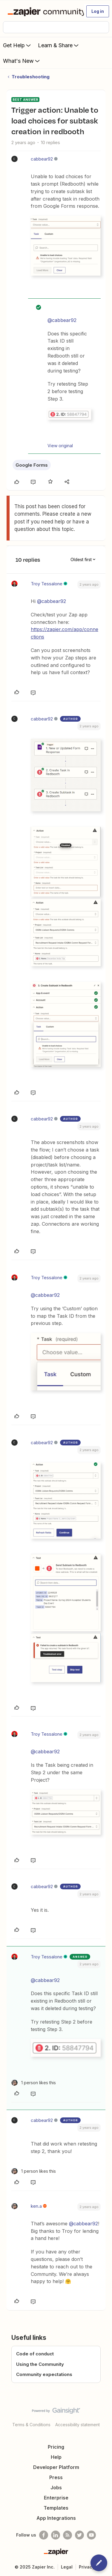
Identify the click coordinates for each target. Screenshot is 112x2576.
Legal (67, 2566)
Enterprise (56, 2498)
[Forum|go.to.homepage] (43, 11)
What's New (22, 60)
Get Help (17, 45)
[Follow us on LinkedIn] (55, 2535)
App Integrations (56, 2518)
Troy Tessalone (46, 584)
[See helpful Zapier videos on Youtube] (91, 2535)
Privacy (87, 2566)
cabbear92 (42, 159)
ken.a (36, 2206)
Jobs (56, 2488)
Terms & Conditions (31, 2424)
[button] (97, 11)
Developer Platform (56, 2467)
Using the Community (40, 2364)
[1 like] (33, 2082)
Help (56, 2457)
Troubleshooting (31, 77)
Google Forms (32, 465)
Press (56, 2477)
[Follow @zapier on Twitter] (79, 2535)
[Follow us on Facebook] (43, 2535)
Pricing (56, 2447)
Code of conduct (35, 2354)
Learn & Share (59, 45)
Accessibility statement (77, 2424)
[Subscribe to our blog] (67, 2535)
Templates (56, 2508)
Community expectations (44, 2374)
